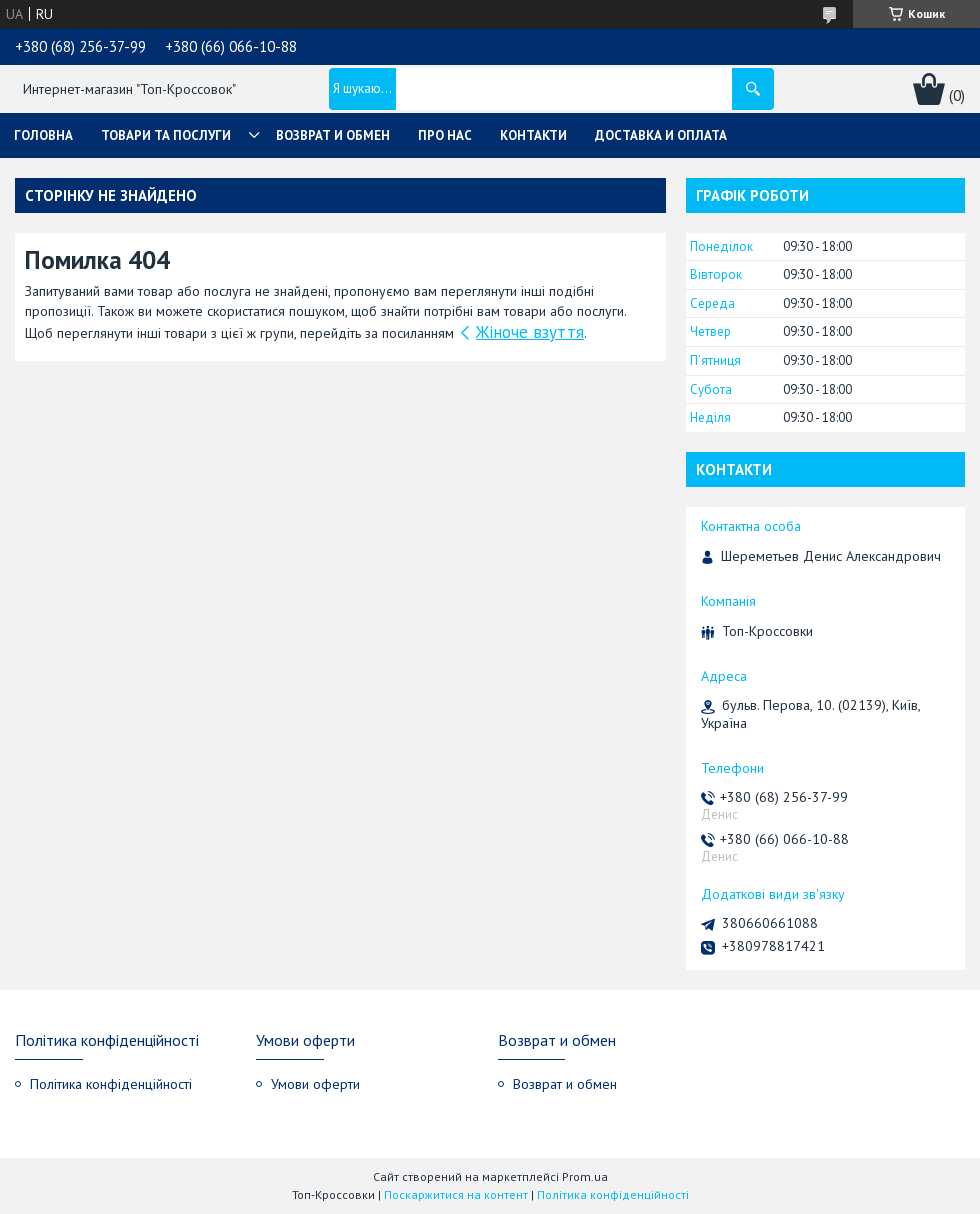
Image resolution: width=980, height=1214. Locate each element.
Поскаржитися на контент (456, 1194)
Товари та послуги (166, 135)
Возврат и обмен (333, 135)
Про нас (445, 135)
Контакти (533, 135)
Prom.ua (585, 1176)
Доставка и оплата (661, 135)
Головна (43, 135)
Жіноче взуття (530, 332)
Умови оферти (315, 1084)
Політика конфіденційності (111, 1084)
